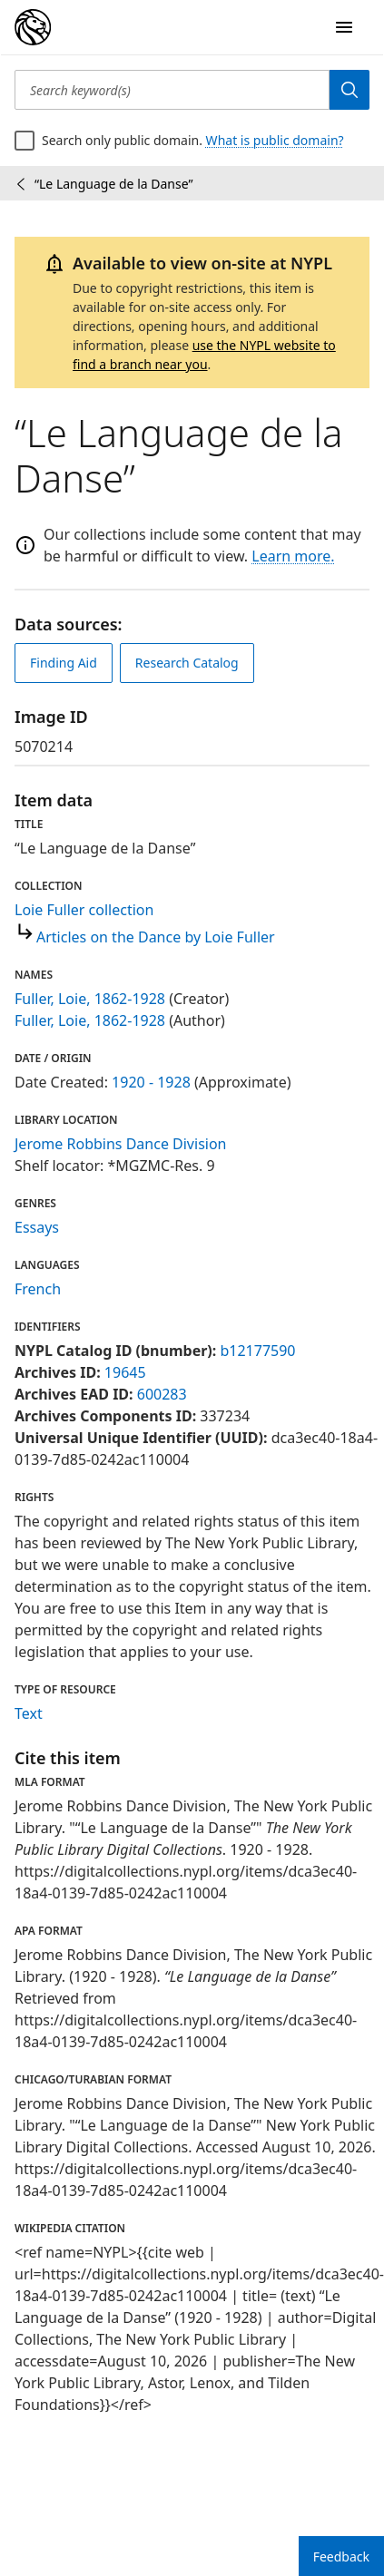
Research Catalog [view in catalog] (187, 662)
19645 (125, 1372)
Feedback (341, 2556)
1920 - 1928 (151, 1082)
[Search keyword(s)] (172, 90)
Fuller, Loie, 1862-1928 (90, 999)
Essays (37, 1227)
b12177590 (257, 1351)
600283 (162, 1394)
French (38, 1289)
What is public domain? (275, 140)
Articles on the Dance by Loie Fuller (155, 937)
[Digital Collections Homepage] (33, 27)
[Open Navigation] (344, 27)
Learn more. (292, 556)
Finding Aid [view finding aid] (63, 662)
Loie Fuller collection (84, 910)
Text (29, 1713)
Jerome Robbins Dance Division (121, 1144)
